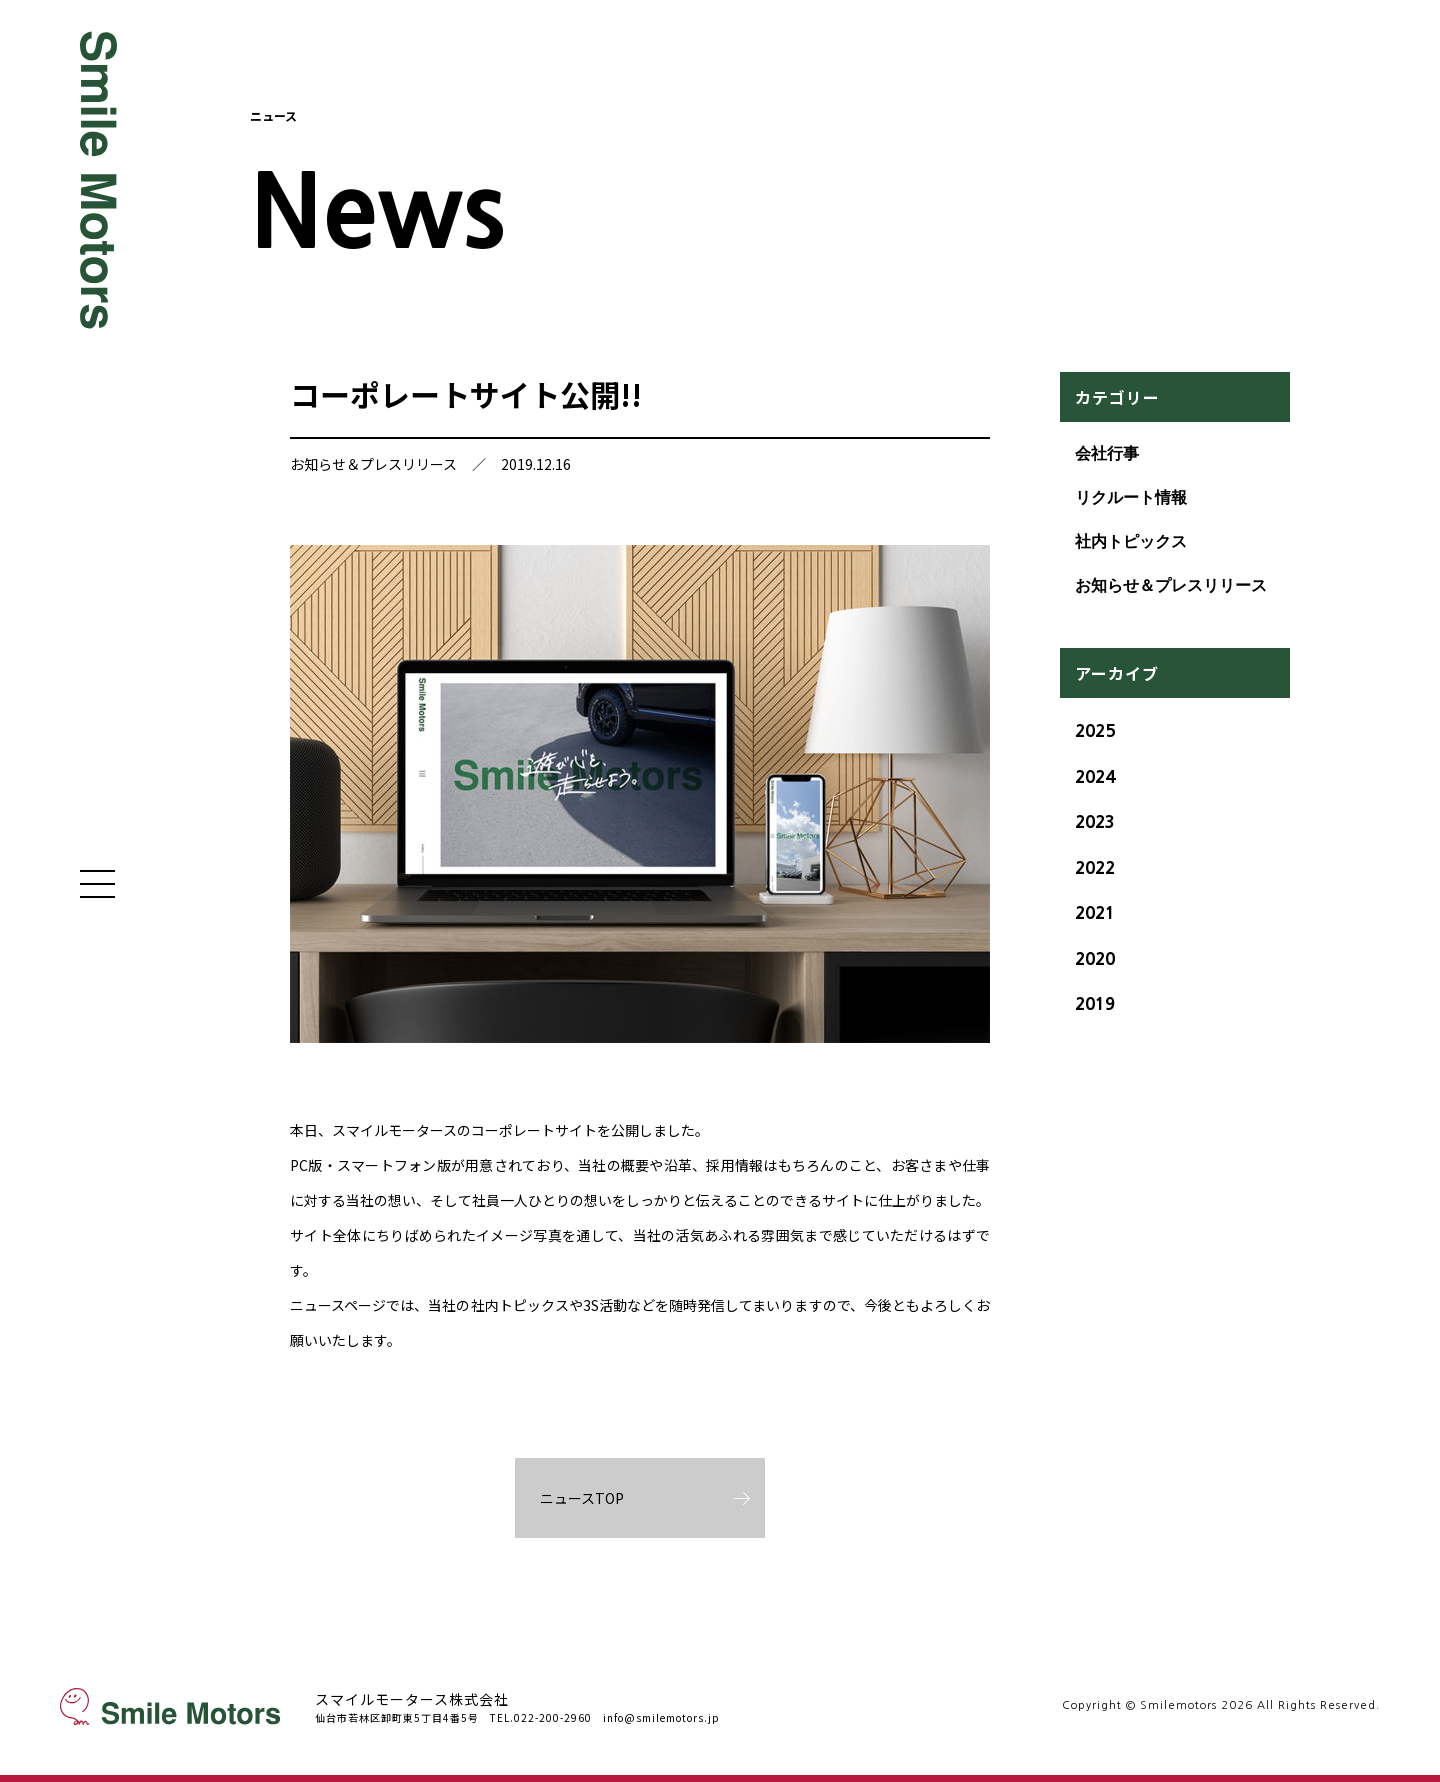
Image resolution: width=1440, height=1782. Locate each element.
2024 (1095, 776)
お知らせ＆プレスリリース (373, 464)
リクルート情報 (1131, 497)
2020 (1095, 958)
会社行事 (1107, 453)
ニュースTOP (582, 1498)
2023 (1095, 821)
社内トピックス (1131, 541)
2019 (1095, 1003)
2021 (1095, 912)
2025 (1095, 730)
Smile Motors (100, 180)
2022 (1095, 867)
